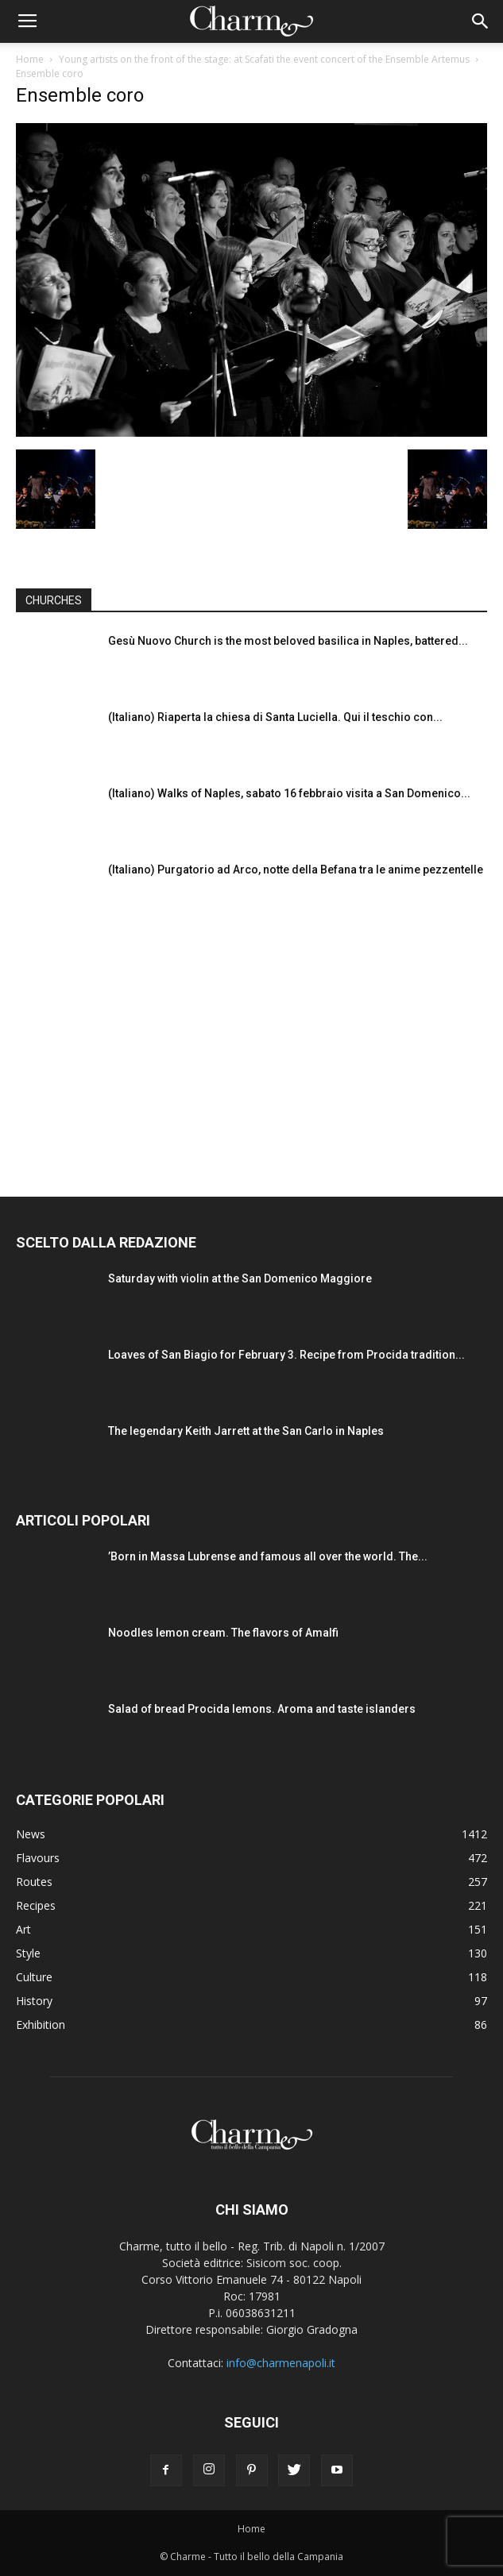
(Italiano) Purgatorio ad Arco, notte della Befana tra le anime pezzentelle (295, 869)
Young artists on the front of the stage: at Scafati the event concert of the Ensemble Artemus (264, 59)
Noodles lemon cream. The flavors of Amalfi (223, 1632)
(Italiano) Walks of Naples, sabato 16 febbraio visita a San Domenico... (289, 793)
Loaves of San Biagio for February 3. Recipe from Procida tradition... (286, 1354)
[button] (481, 21)
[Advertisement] (252, 1042)
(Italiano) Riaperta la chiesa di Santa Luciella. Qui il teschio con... (275, 717)
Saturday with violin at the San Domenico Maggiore (240, 1278)
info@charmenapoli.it (280, 2362)
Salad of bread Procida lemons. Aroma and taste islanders (262, 1709)
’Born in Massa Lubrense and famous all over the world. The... (268, 1556)
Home (30, 59)
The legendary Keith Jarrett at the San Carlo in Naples (246, 1431)
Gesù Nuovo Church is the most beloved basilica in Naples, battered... (288, 640)
